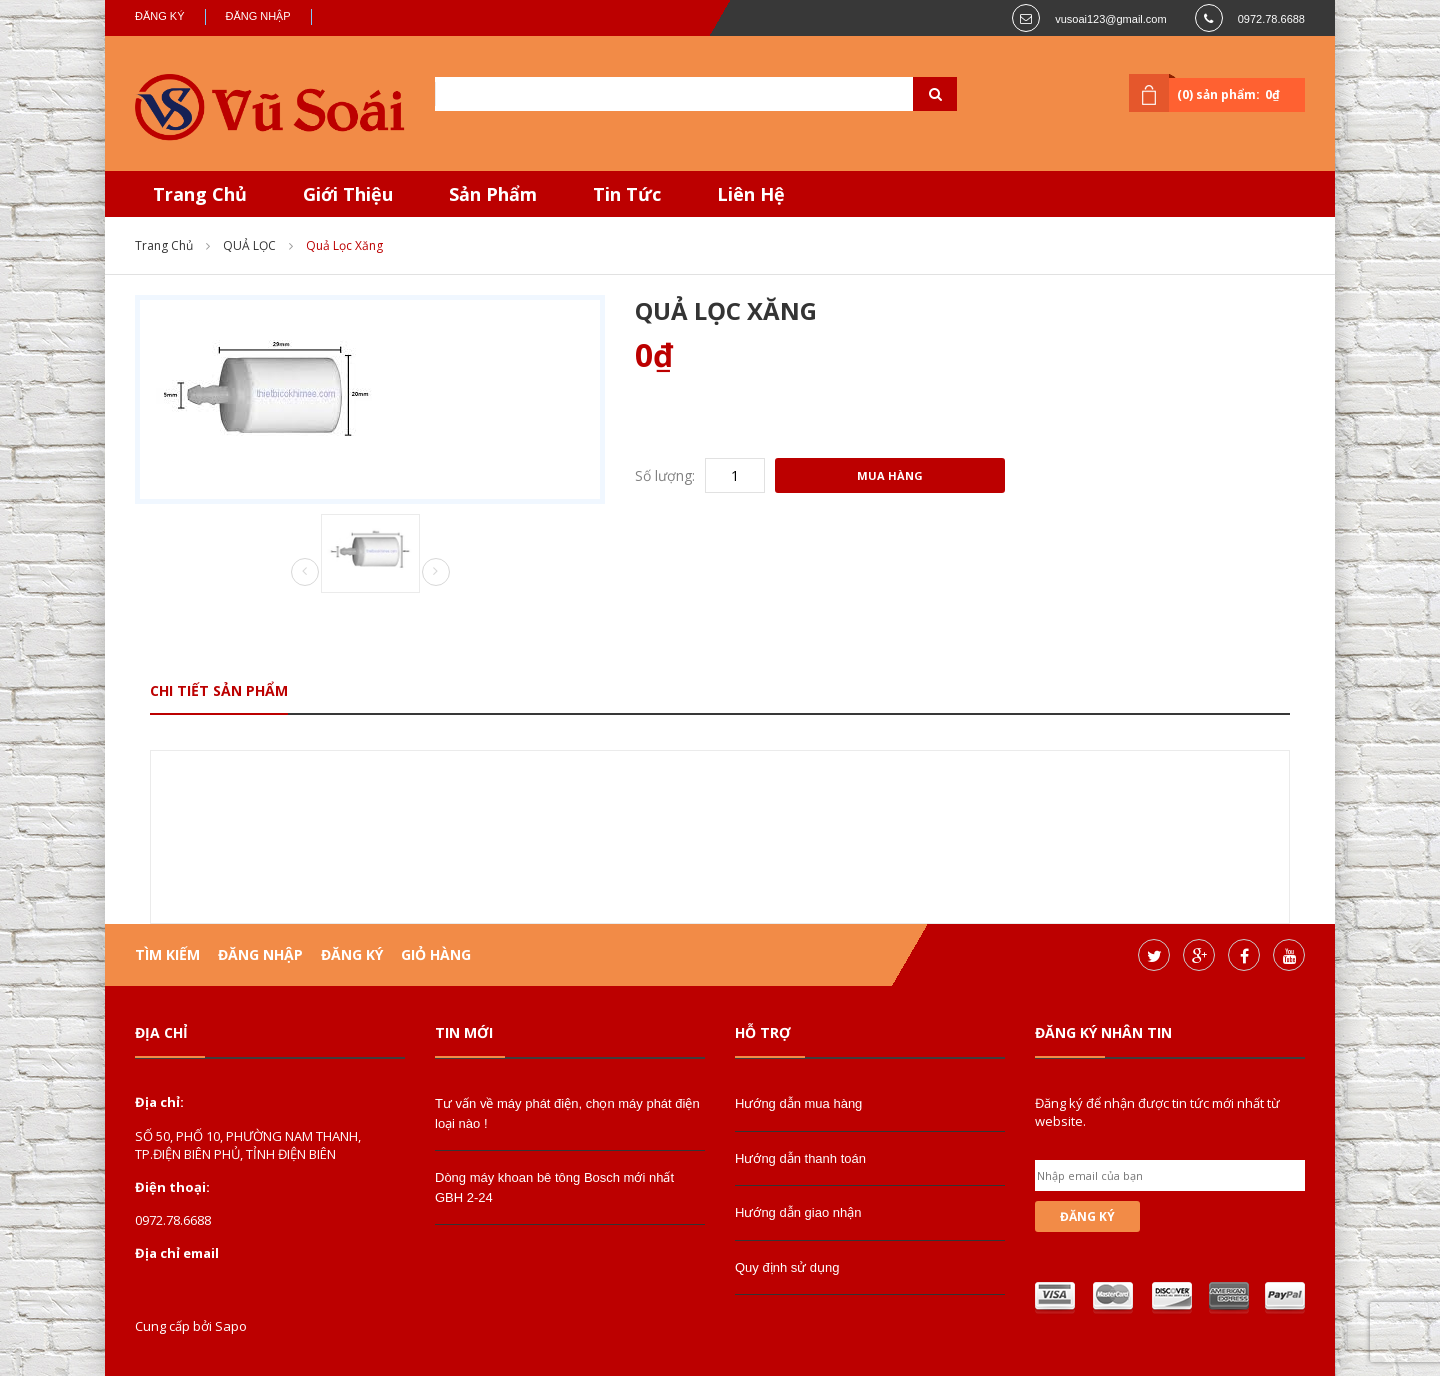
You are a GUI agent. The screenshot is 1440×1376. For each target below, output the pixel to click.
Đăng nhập (258, 16)
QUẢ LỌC (249, 245)
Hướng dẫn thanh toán (800, 1158)
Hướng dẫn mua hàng (798, 1103)
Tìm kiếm (167, 954)
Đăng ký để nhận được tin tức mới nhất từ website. (1157, 1112)
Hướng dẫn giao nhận (798, 1212)
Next (436, 572)
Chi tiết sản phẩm (219, 690)
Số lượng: (665, 475)
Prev (305, 573)
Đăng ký (160, 16)
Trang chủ (164, 245)
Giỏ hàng (436, 954)
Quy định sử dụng (787, 1267)
